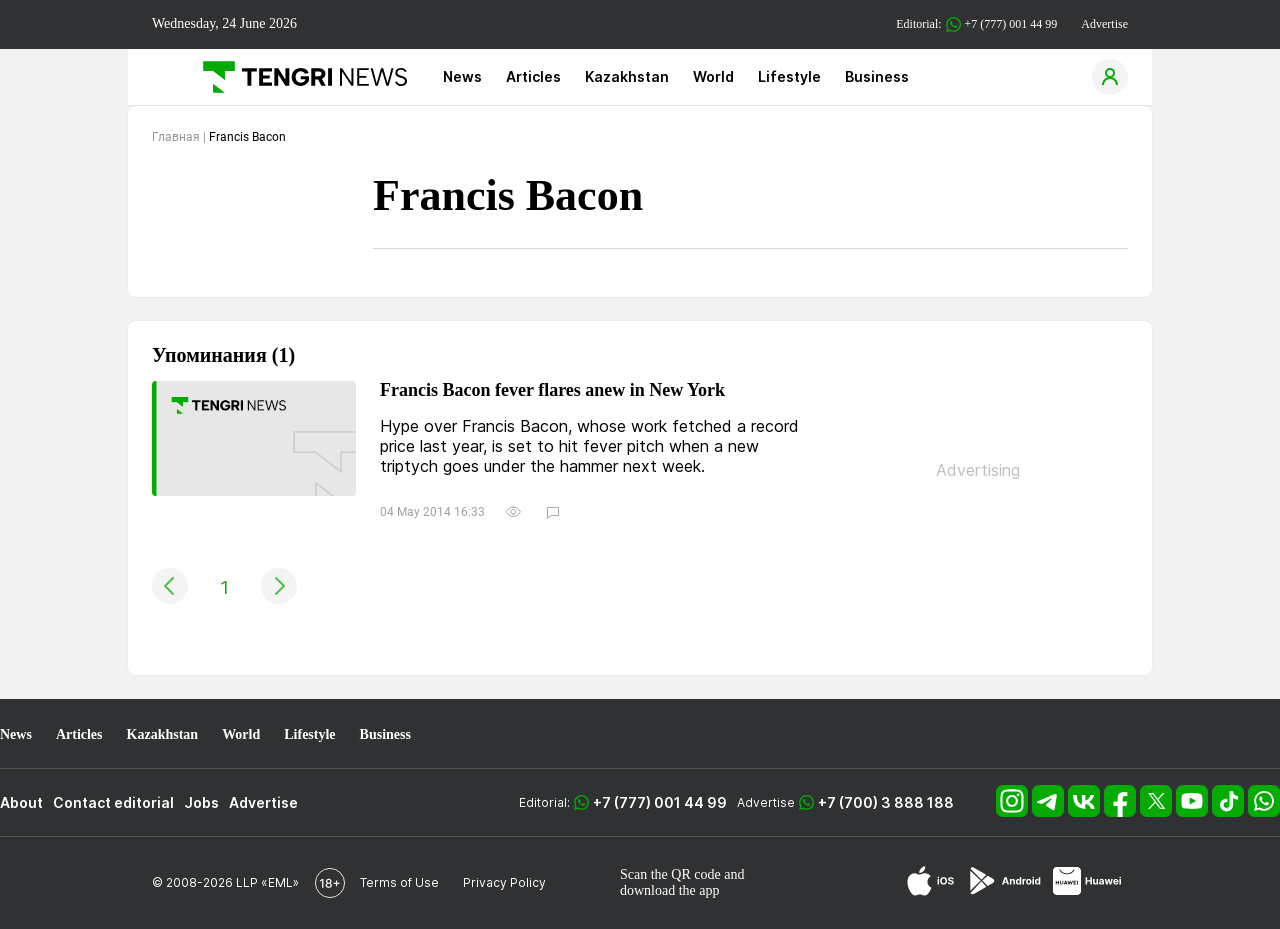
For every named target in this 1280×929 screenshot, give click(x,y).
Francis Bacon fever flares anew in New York (552, 390)
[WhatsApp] (1264, 811)
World (713, 76)
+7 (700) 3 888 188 (886, 802)
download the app (670, 890)
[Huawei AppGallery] (1087, 882)
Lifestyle (789, 76)
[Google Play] (1004, 882)
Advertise (1104, 24)
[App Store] (930, 882)
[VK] (1086, 811)
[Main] (297, 77)
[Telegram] (1050, 811)
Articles (533, 76)
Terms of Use (399, 882)
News (462, 76)
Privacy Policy (504, 882)
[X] (1158, 811)
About (21, 802)
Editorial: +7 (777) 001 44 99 (976, 24)
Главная (176, 137)
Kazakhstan (627, 76)
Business (877, 76)
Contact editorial (113, 802)
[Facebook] (1122, 811)
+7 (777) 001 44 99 (660, 802)
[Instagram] (1014, 811)
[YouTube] (1194, 811)
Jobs (201, 802)
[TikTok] (1230, 811)
